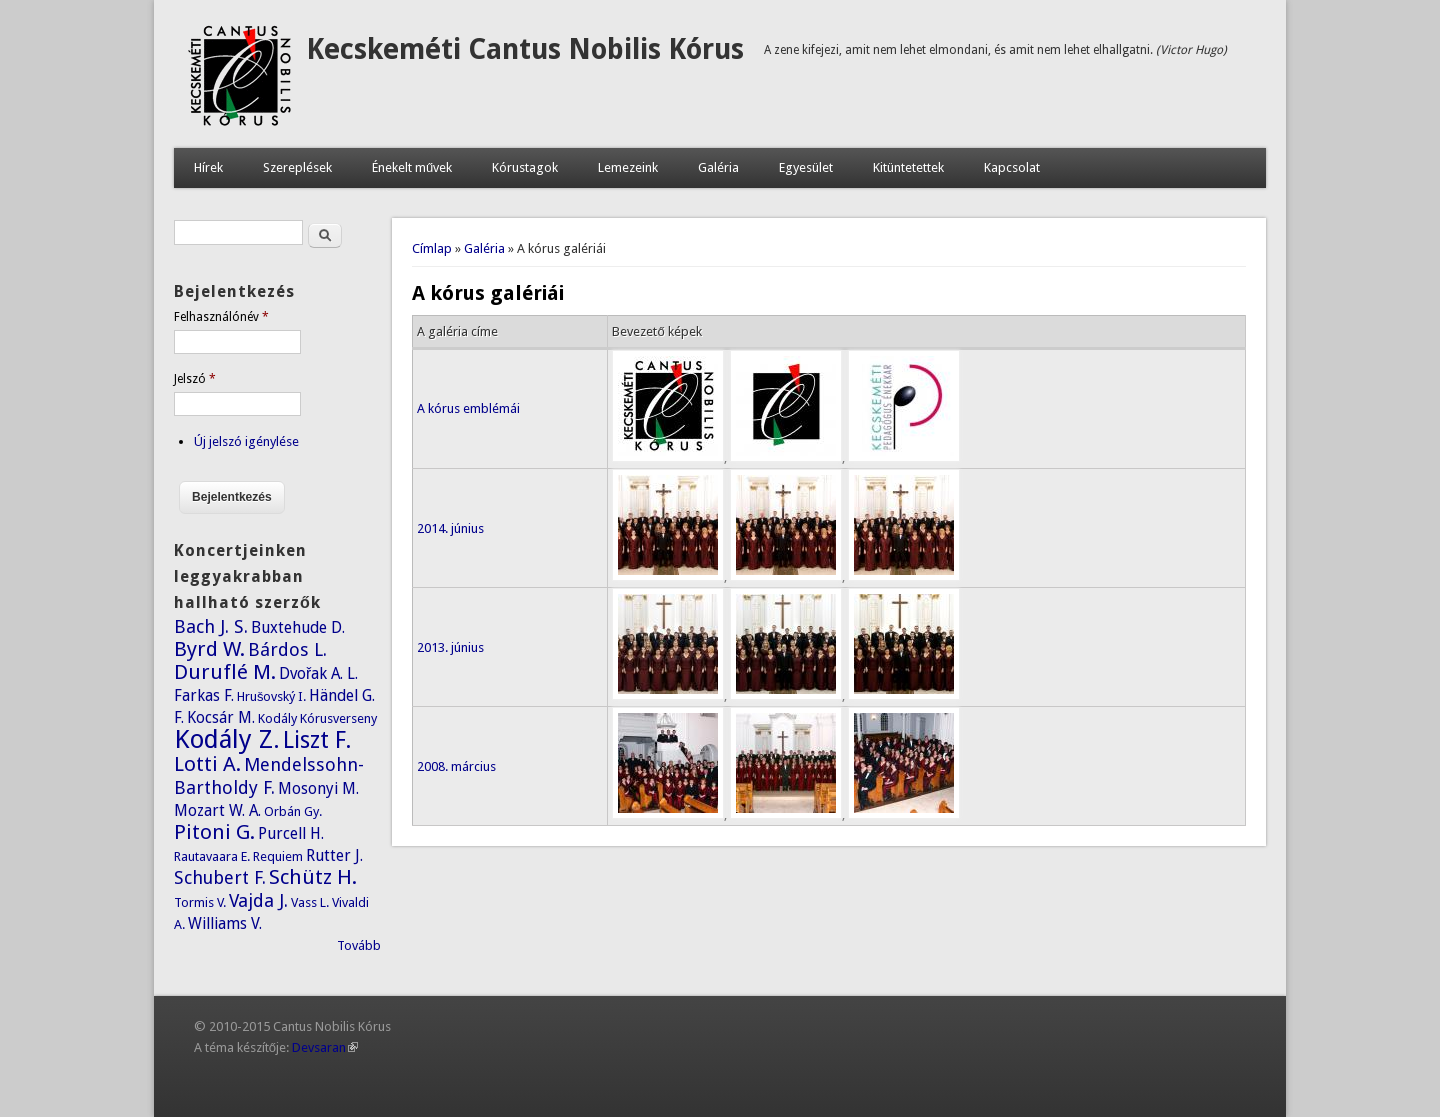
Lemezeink (628, 167)
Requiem (278, 856)
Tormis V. (200, 902)
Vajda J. (258, 900)
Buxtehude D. (298, 627)
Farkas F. (204, 695)
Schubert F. (220, 877)
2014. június (450, 528)
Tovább (359, 945)
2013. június (450, 647)
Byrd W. (209, 649)
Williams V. (225, 923)
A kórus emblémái (468, 408)
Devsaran (325, 1047)
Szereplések (297, 167)
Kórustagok (525, 167)
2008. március (456, 766)
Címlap (432, 248)
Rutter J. (334, 855)
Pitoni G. (214, 832)
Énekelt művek (412, 167)
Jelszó (195, 379)
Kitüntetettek (908, 167)
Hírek (208, 167)
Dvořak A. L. (318, 673)
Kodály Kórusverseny (317, 718)
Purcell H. (291, 833)
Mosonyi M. (318, 788)
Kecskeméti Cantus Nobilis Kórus (525, 49)
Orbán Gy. (293, 811)
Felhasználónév (221, 317)
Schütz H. (313, 877)
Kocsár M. (221, 717)
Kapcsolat (1012, 167)
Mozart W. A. (217, 810)
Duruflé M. (225, 672)
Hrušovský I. (272, 696)
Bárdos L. (287, 649)
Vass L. (310, 902)
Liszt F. (317, 740)
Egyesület (806, 167)
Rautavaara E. (212, 856)
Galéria (718, 167)
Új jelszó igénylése (246, 441)
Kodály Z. (227, 739)
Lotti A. (207, 764)
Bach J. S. (211, 626)
